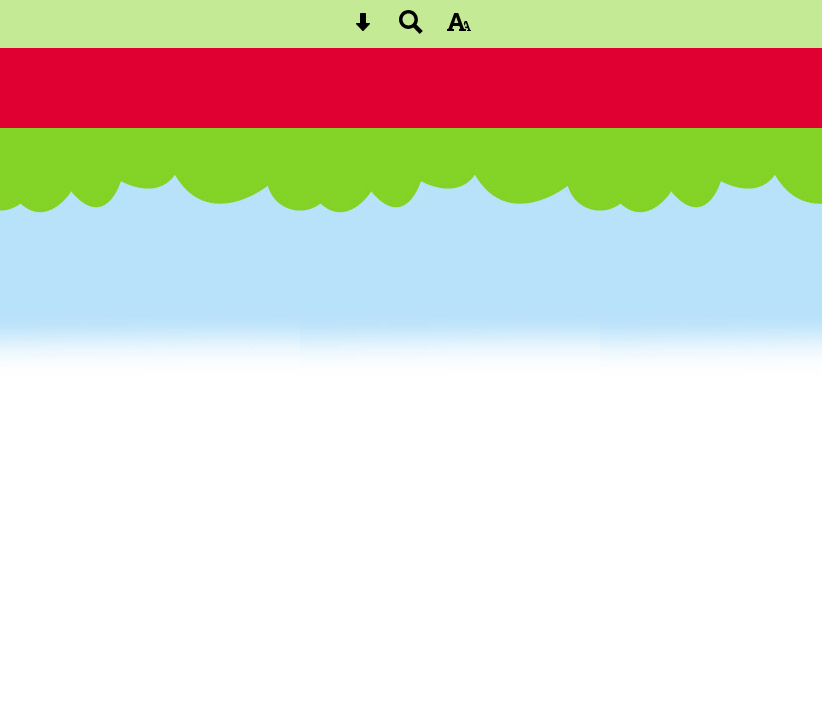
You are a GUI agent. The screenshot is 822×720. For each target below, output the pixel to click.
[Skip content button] (363, 28)
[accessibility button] (459, 28)
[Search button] (411, 28)
